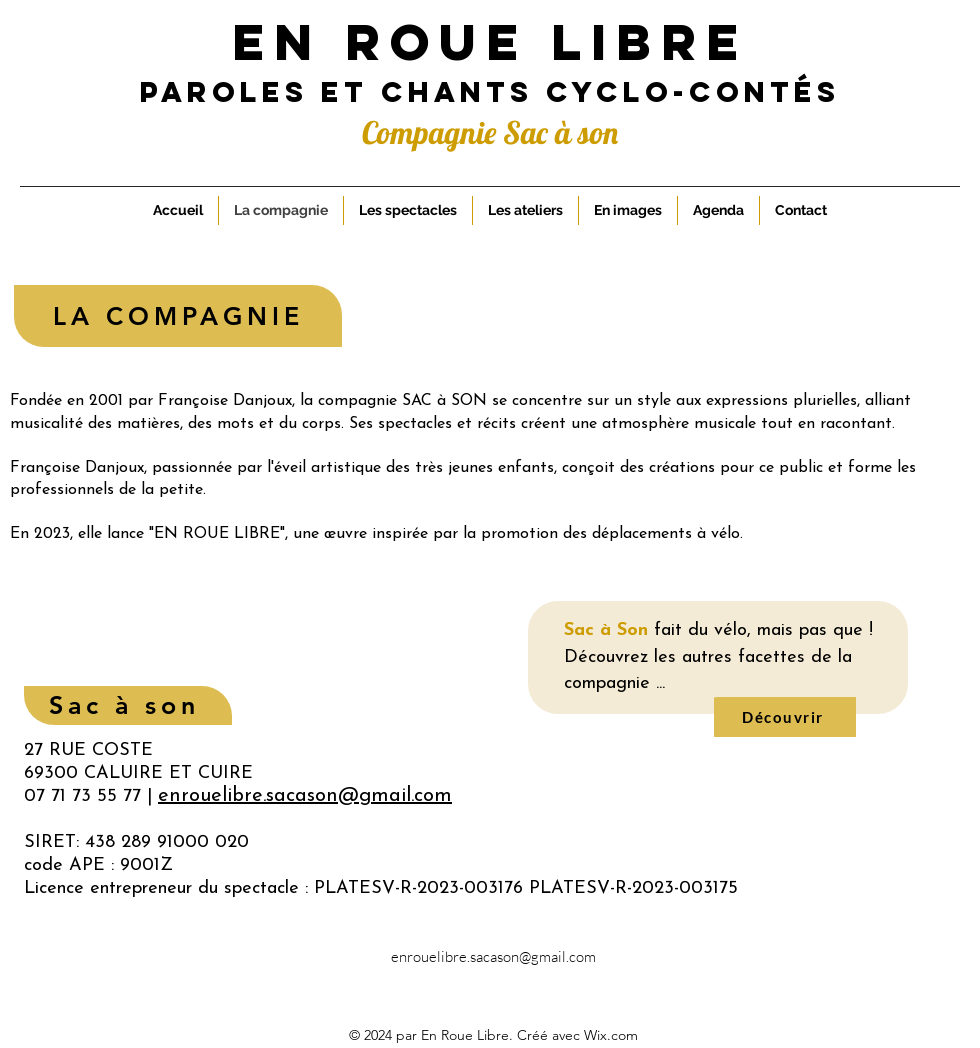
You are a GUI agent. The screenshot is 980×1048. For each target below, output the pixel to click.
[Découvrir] (785, 717)
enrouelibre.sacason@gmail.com (493, 956)
